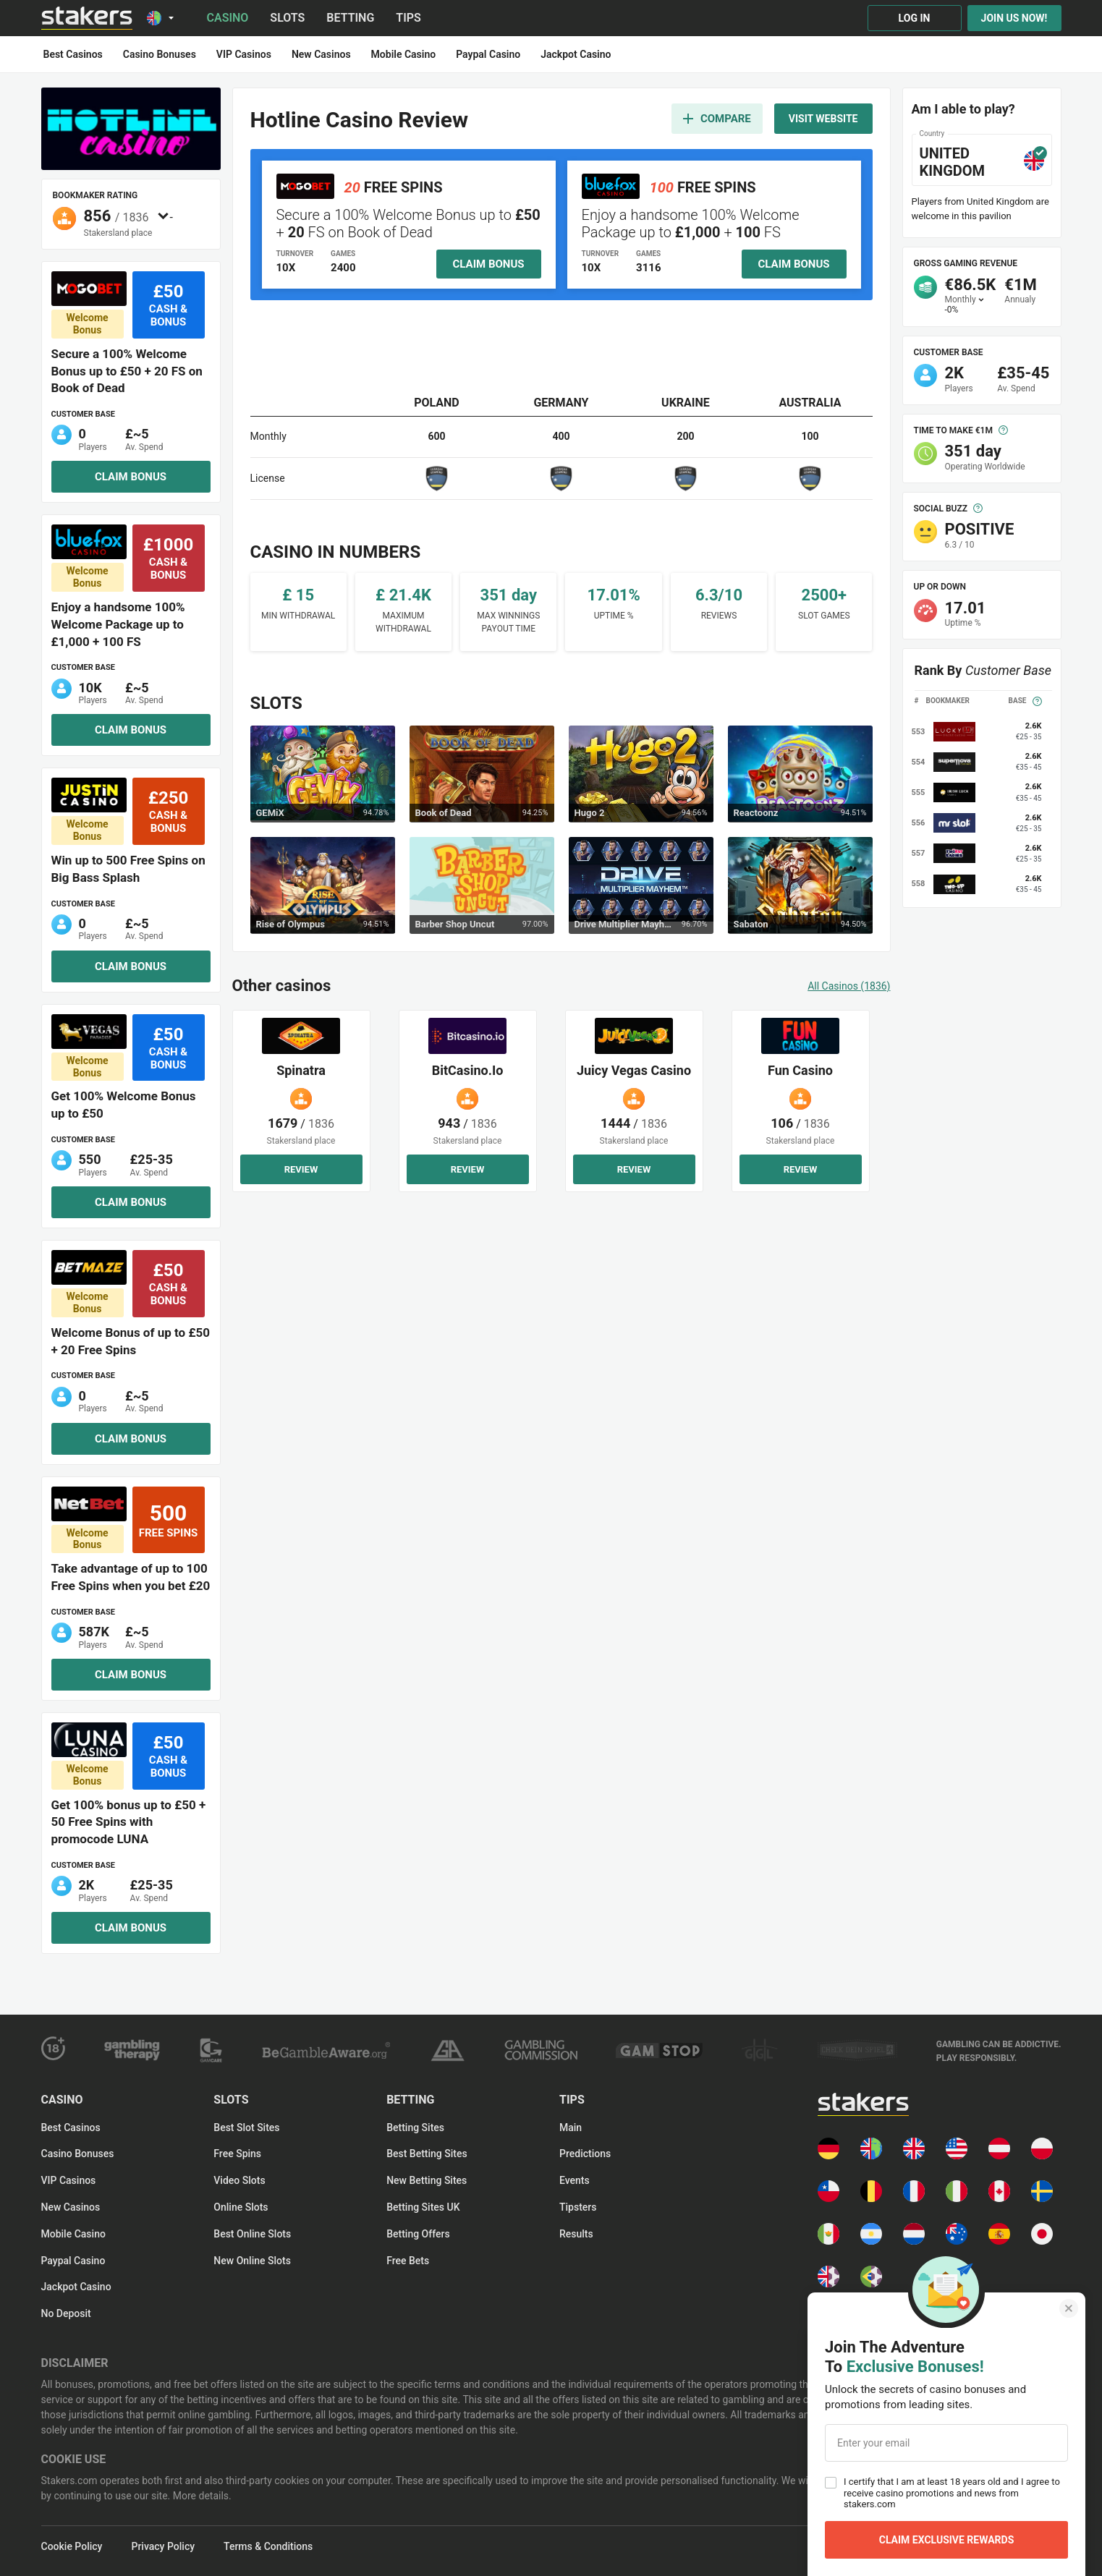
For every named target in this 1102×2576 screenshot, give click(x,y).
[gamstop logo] (659, 2050)
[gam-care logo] (211, 2050)
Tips (408, 18)
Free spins (237, 2153)
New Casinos (71, 2207)
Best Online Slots (252, 2234)
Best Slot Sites (246, 2127)
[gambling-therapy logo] (132, 2050)
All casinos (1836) (849, 986)
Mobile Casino (73, 2234)
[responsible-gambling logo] (447, 2050)
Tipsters (578, 2207)
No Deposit (66, 2313)
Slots (287, 18)
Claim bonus (130, 476)
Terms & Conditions (268, 2546)
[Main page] (86, 18)
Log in (915, 18)
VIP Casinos (68, 2180)
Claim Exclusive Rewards (946, 2540)
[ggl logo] (760, 2050)
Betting (350, 18)
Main (570, 2127)
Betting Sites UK (422, 2207)
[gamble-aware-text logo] (998, 2050)
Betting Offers (417, 2234)
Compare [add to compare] (717, 118)
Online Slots (240, 2207)
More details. (200, 2495)
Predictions (585, 2153)
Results (576, 2234)
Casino (228, 18)
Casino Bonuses (77, 2153)
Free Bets (407, 2260)
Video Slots (239, 2180)
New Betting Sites (426, 2180)
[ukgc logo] (540, 2050)
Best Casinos (71, 2127)
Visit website (823, 118)
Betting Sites (415, 2127)
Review (301, 1169)
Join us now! (1014, 18)
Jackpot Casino (76, 2286)
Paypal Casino (73, 2260)
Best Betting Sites (426, 2153)
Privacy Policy (163, 2546)
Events (574, 2180)
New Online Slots (252, 2260)
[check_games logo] (857, 2050)
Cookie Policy (72, 2546)
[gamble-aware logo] (326, 2050)
